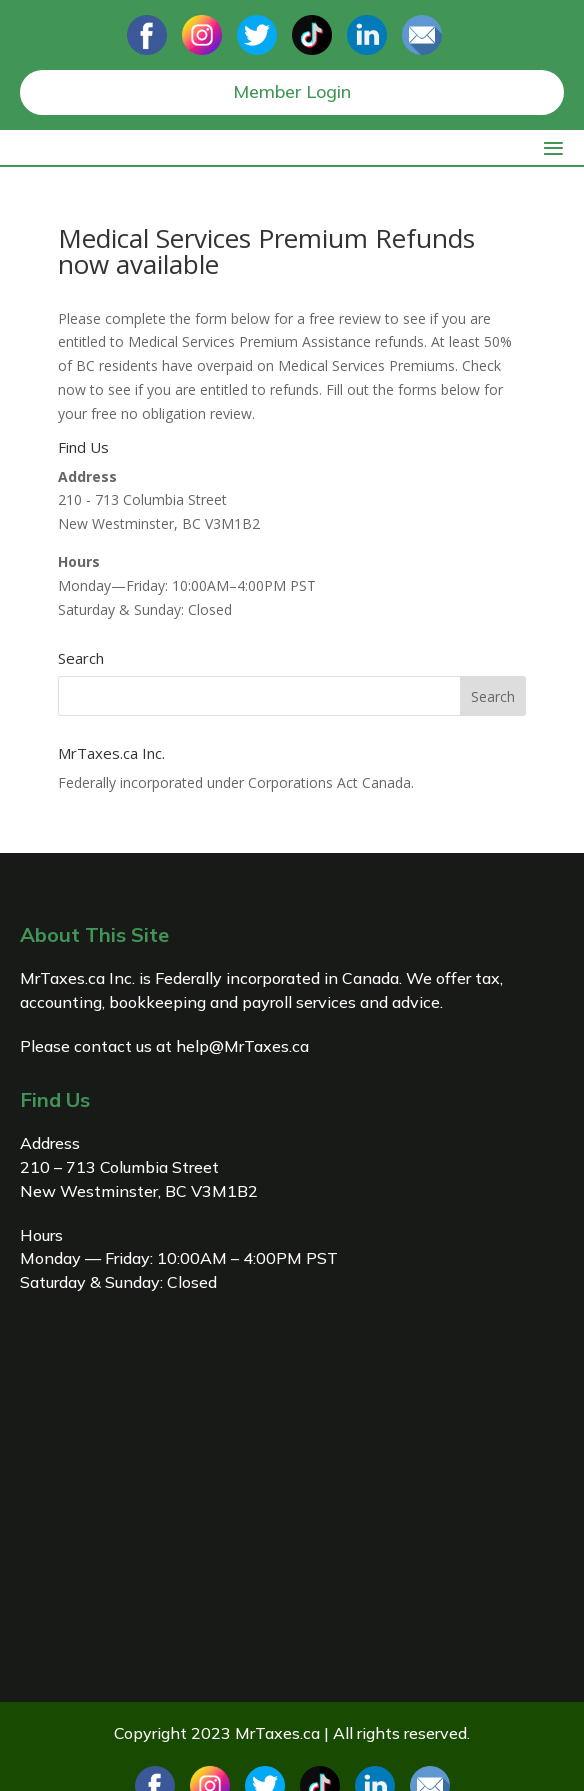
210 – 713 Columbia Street (119, 1167)
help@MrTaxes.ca (242, 1046)
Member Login (292, 91)
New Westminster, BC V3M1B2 (139, 1191)
